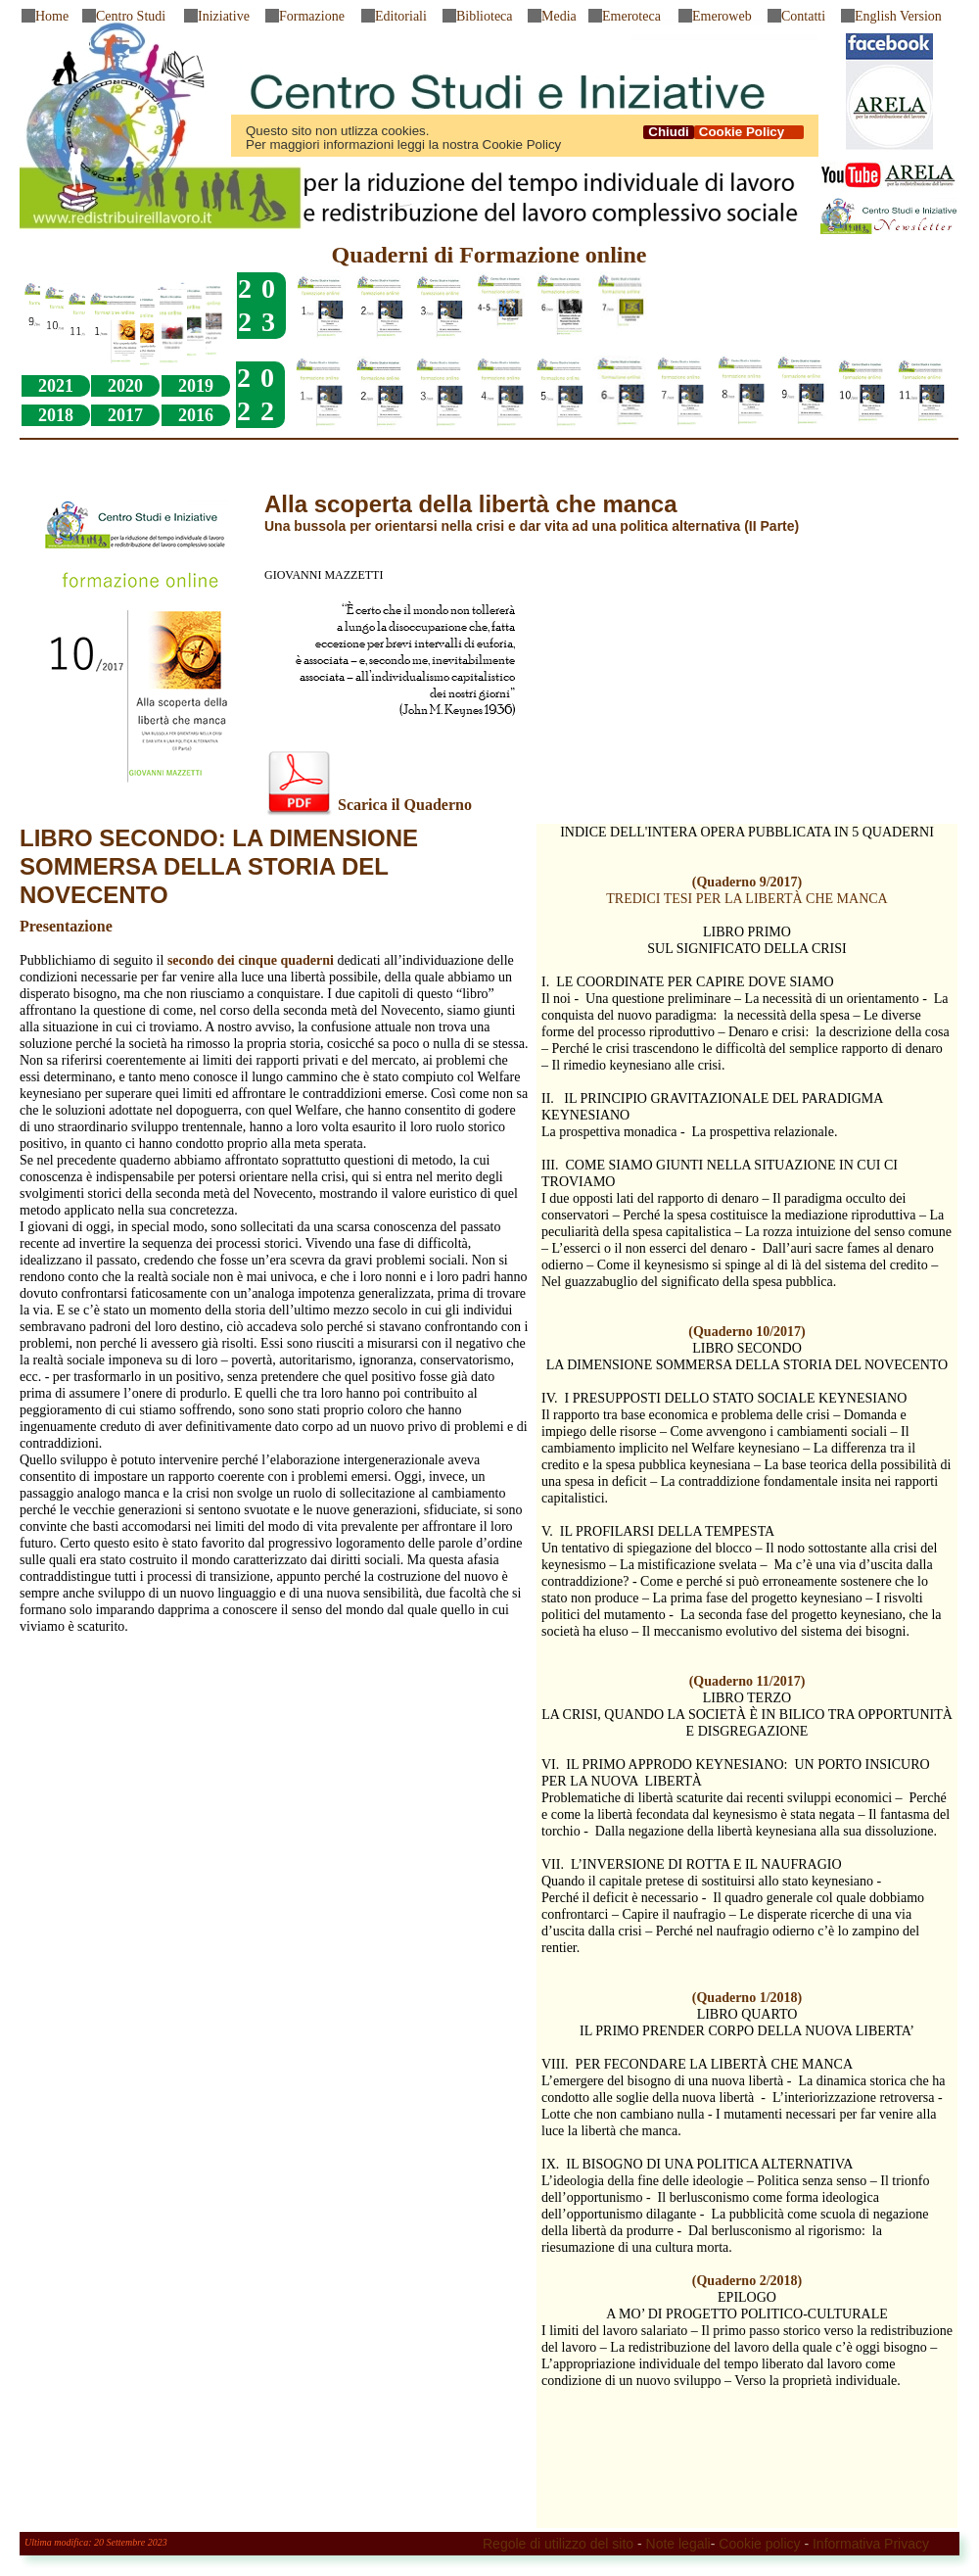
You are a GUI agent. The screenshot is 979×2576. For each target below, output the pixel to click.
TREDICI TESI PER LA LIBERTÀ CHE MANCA (746, 898)
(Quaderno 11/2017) (747, 1681)
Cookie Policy (749, 132)
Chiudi (668, 132)
